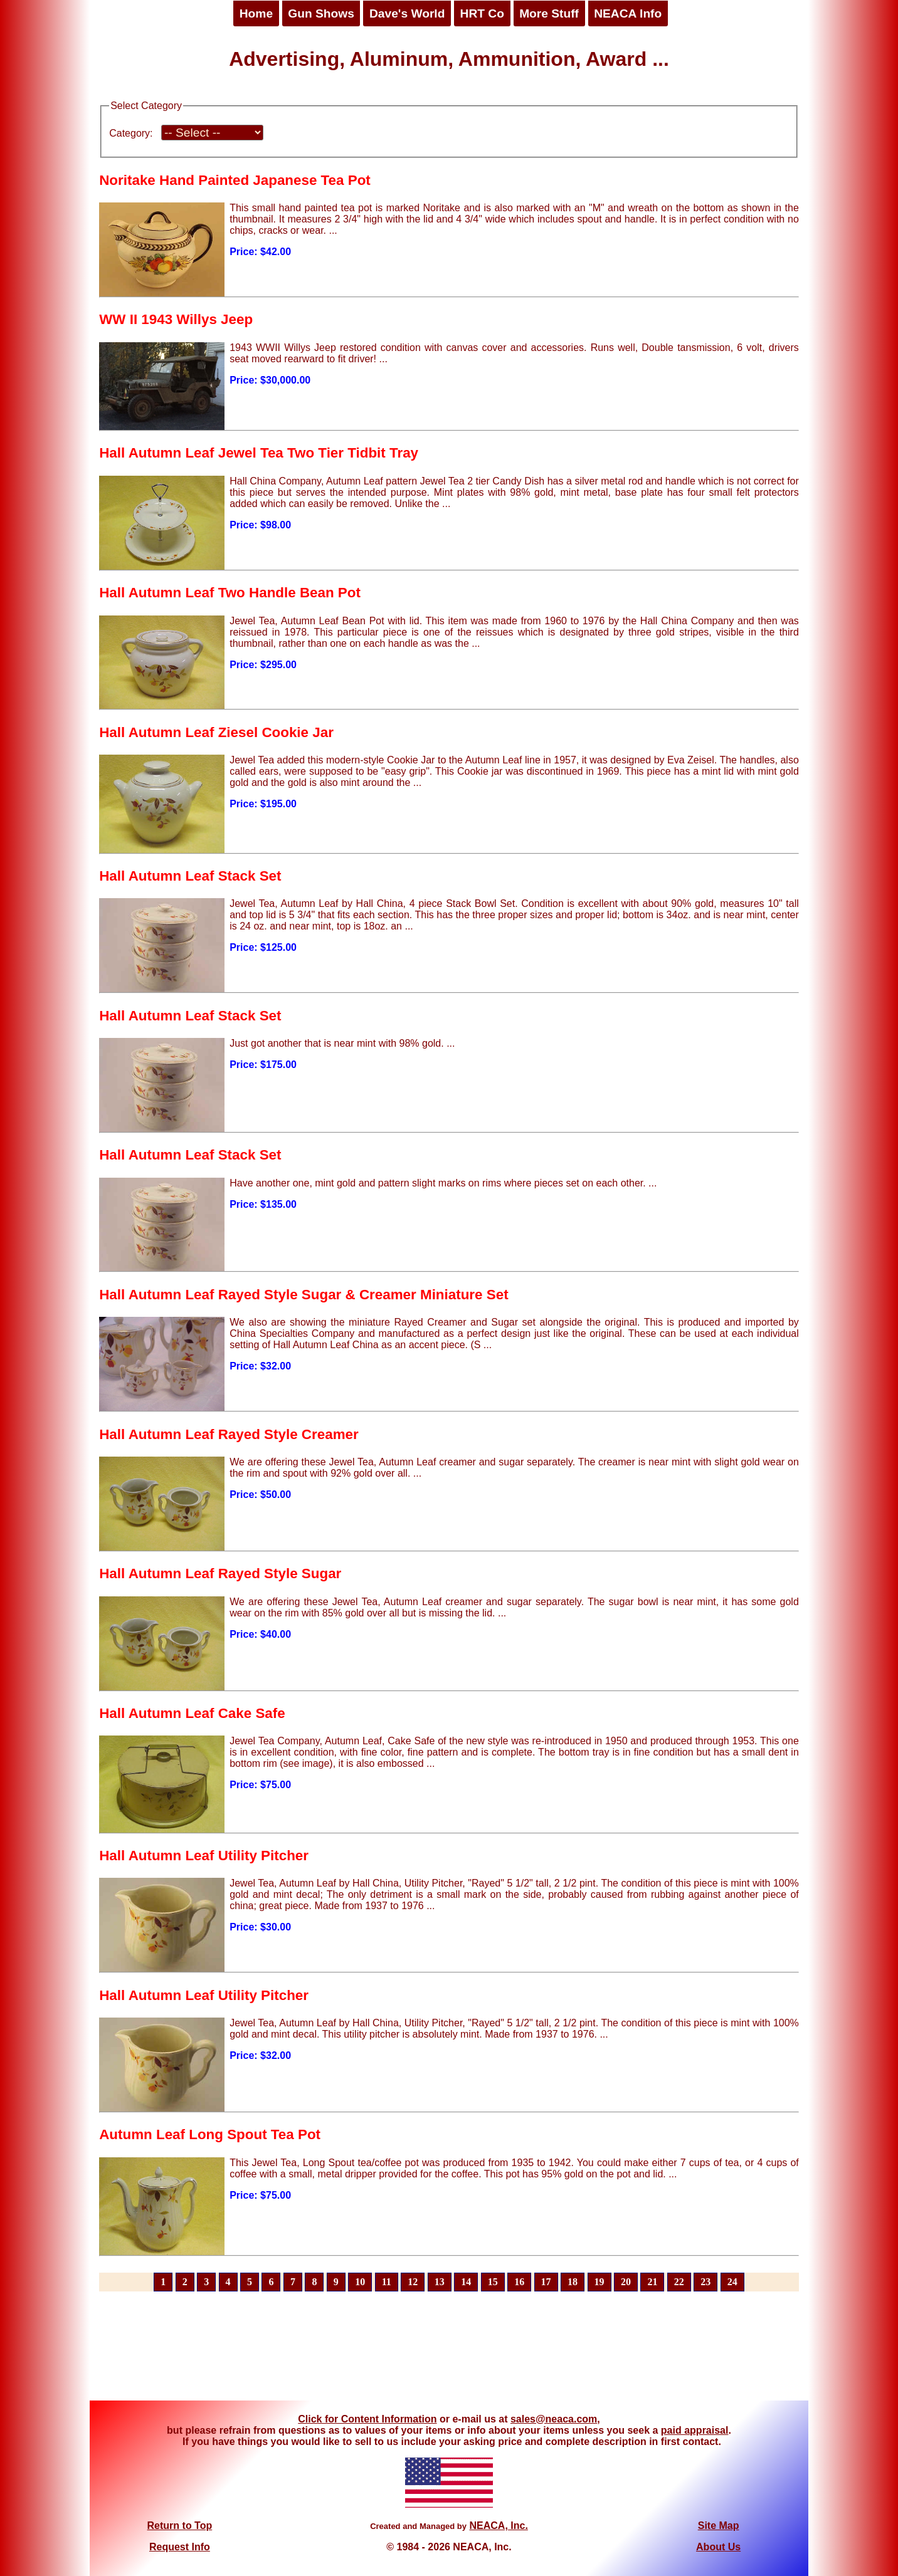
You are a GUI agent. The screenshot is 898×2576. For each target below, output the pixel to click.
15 (493, 2281)
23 (705, 2281)
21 (652, 2281)
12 (413, 2281)
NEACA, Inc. (498, 2525)
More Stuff (549, 13)
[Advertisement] (449, 2353)
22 (679, 2281)
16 (519, 2281)
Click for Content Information (367, 2419)
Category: (130, 133)
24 (732, 2281)
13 (440, 2281)
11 (386, 2281)
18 (573, 2281)
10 (360, 2281)
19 (599, 2281)
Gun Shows (321, 13)
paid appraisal (695, 2430)
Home (256, 13)
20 (626, 2281)
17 (546, 2281)
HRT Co (482, 13)
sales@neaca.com (553, 2419)
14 (466, 2281)
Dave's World (407, 13)
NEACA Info (628, 13)
